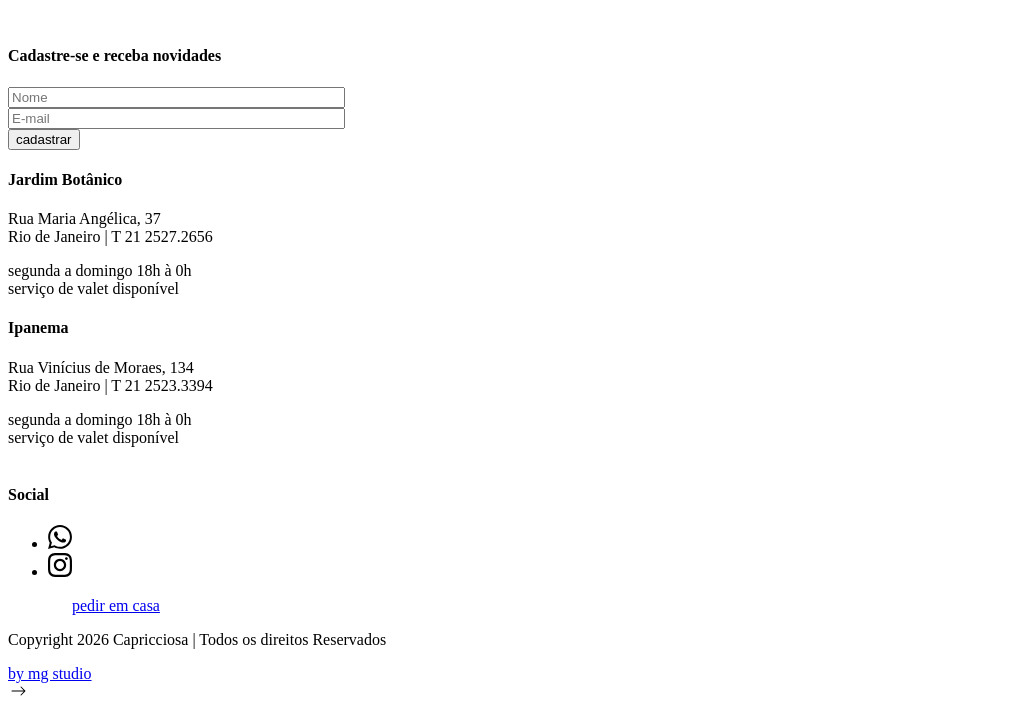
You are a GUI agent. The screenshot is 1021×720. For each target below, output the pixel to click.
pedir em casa (116, 605)
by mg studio (50, 673)
